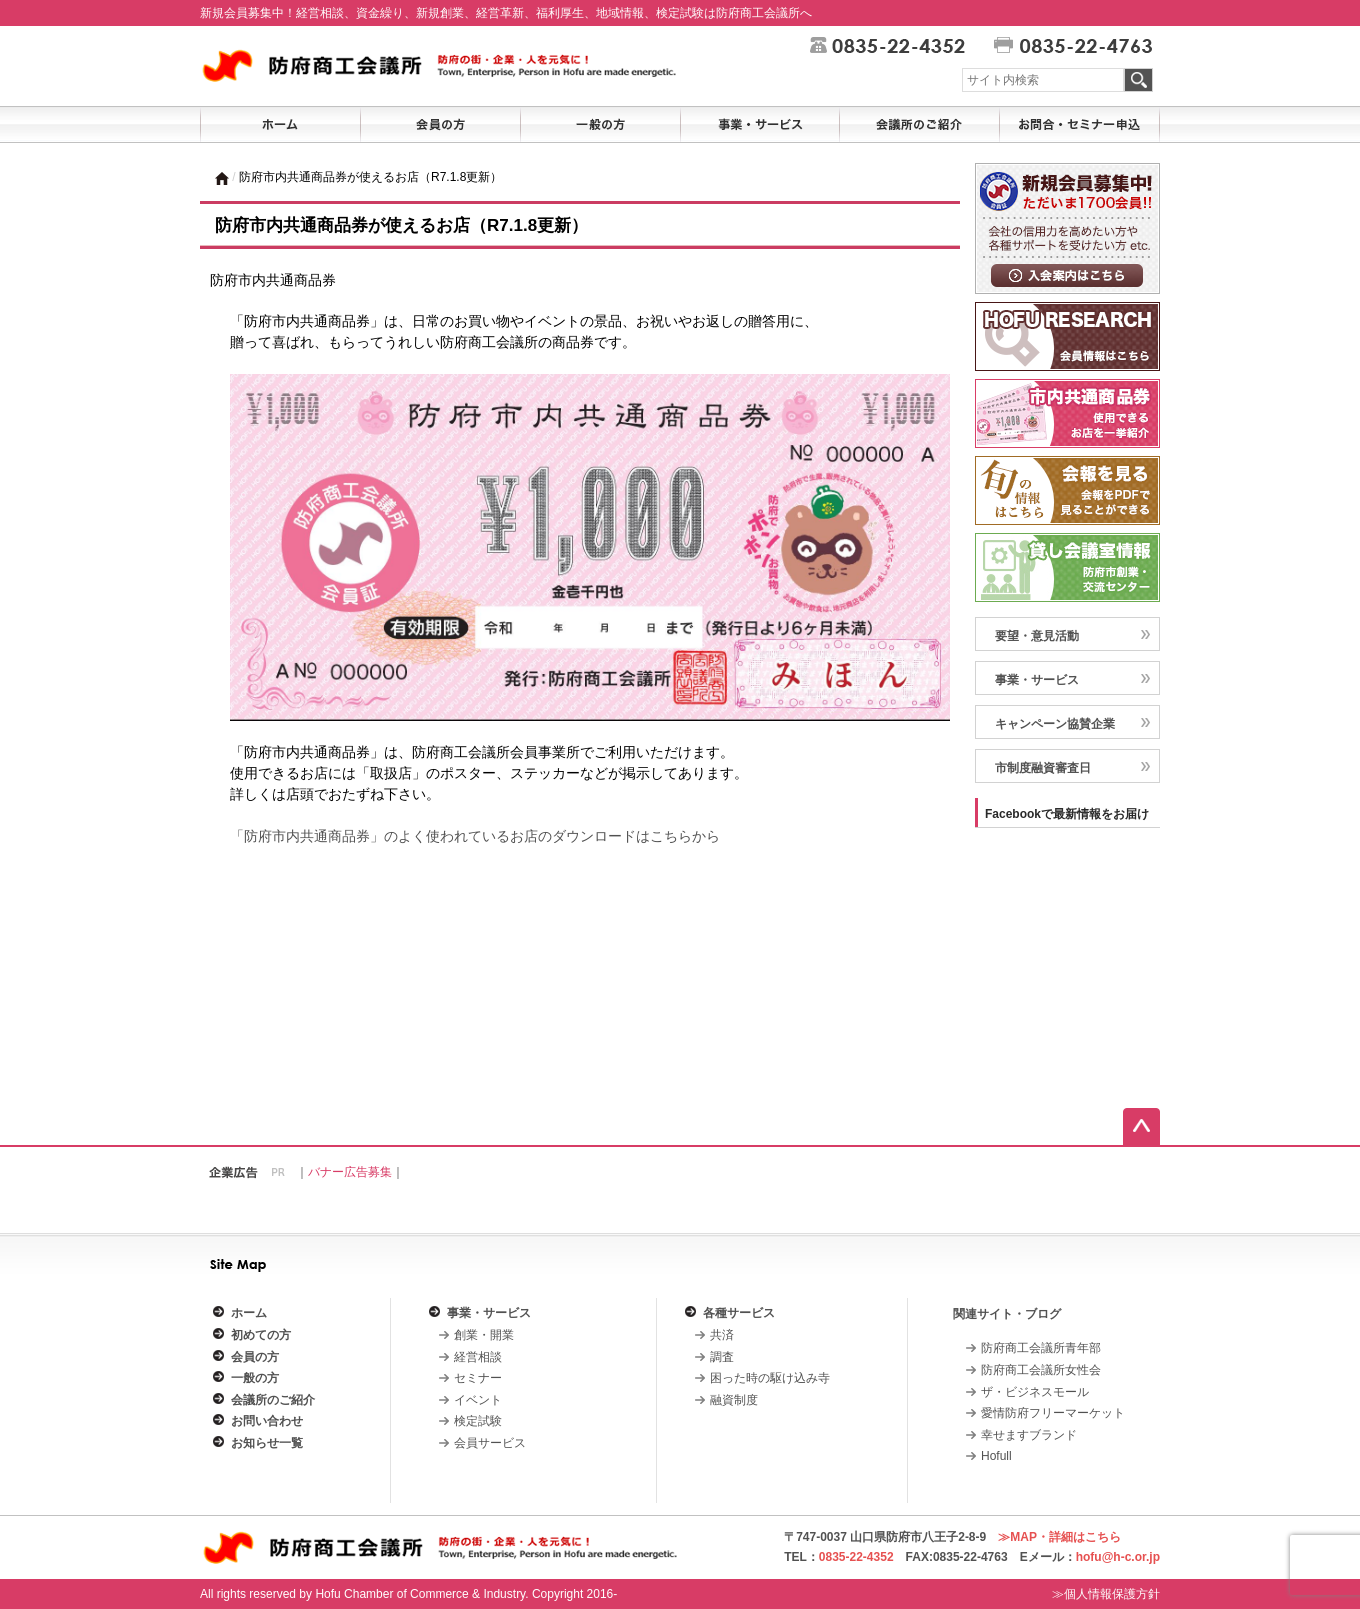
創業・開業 (484, 1335)
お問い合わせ (267, 1421)
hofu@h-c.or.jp (1118, 1557)
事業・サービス (1037, 680)
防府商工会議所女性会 (1041, 1370)
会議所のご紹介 (273, 1400)
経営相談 (478, 1357)
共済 (722, 1335)
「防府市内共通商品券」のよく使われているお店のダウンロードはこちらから (475, 836)
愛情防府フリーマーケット (1053, 1413)
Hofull (996, 1456)
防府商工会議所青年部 (1041, 1348)
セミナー (478, 1378)
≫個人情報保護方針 (1106, 1594)
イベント (478, 1400)
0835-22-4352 (856, 1557)
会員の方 (255, 1357)
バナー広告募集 (350, 1172)
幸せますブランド (1029, 1435)
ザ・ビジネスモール (1035, 1392)
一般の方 (255, 1378)
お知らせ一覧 (267, 1443)
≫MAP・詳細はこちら (1059, 1537)
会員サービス (490, 1443)
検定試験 (478, 1421)
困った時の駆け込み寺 (770, 1378)
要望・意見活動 (1037, 636)
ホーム (249, 1313)
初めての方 (261, 1335)
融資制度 (734, 1400)
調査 (722, 1357)
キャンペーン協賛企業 (1055, 724)
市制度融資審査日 (1043, 768)
